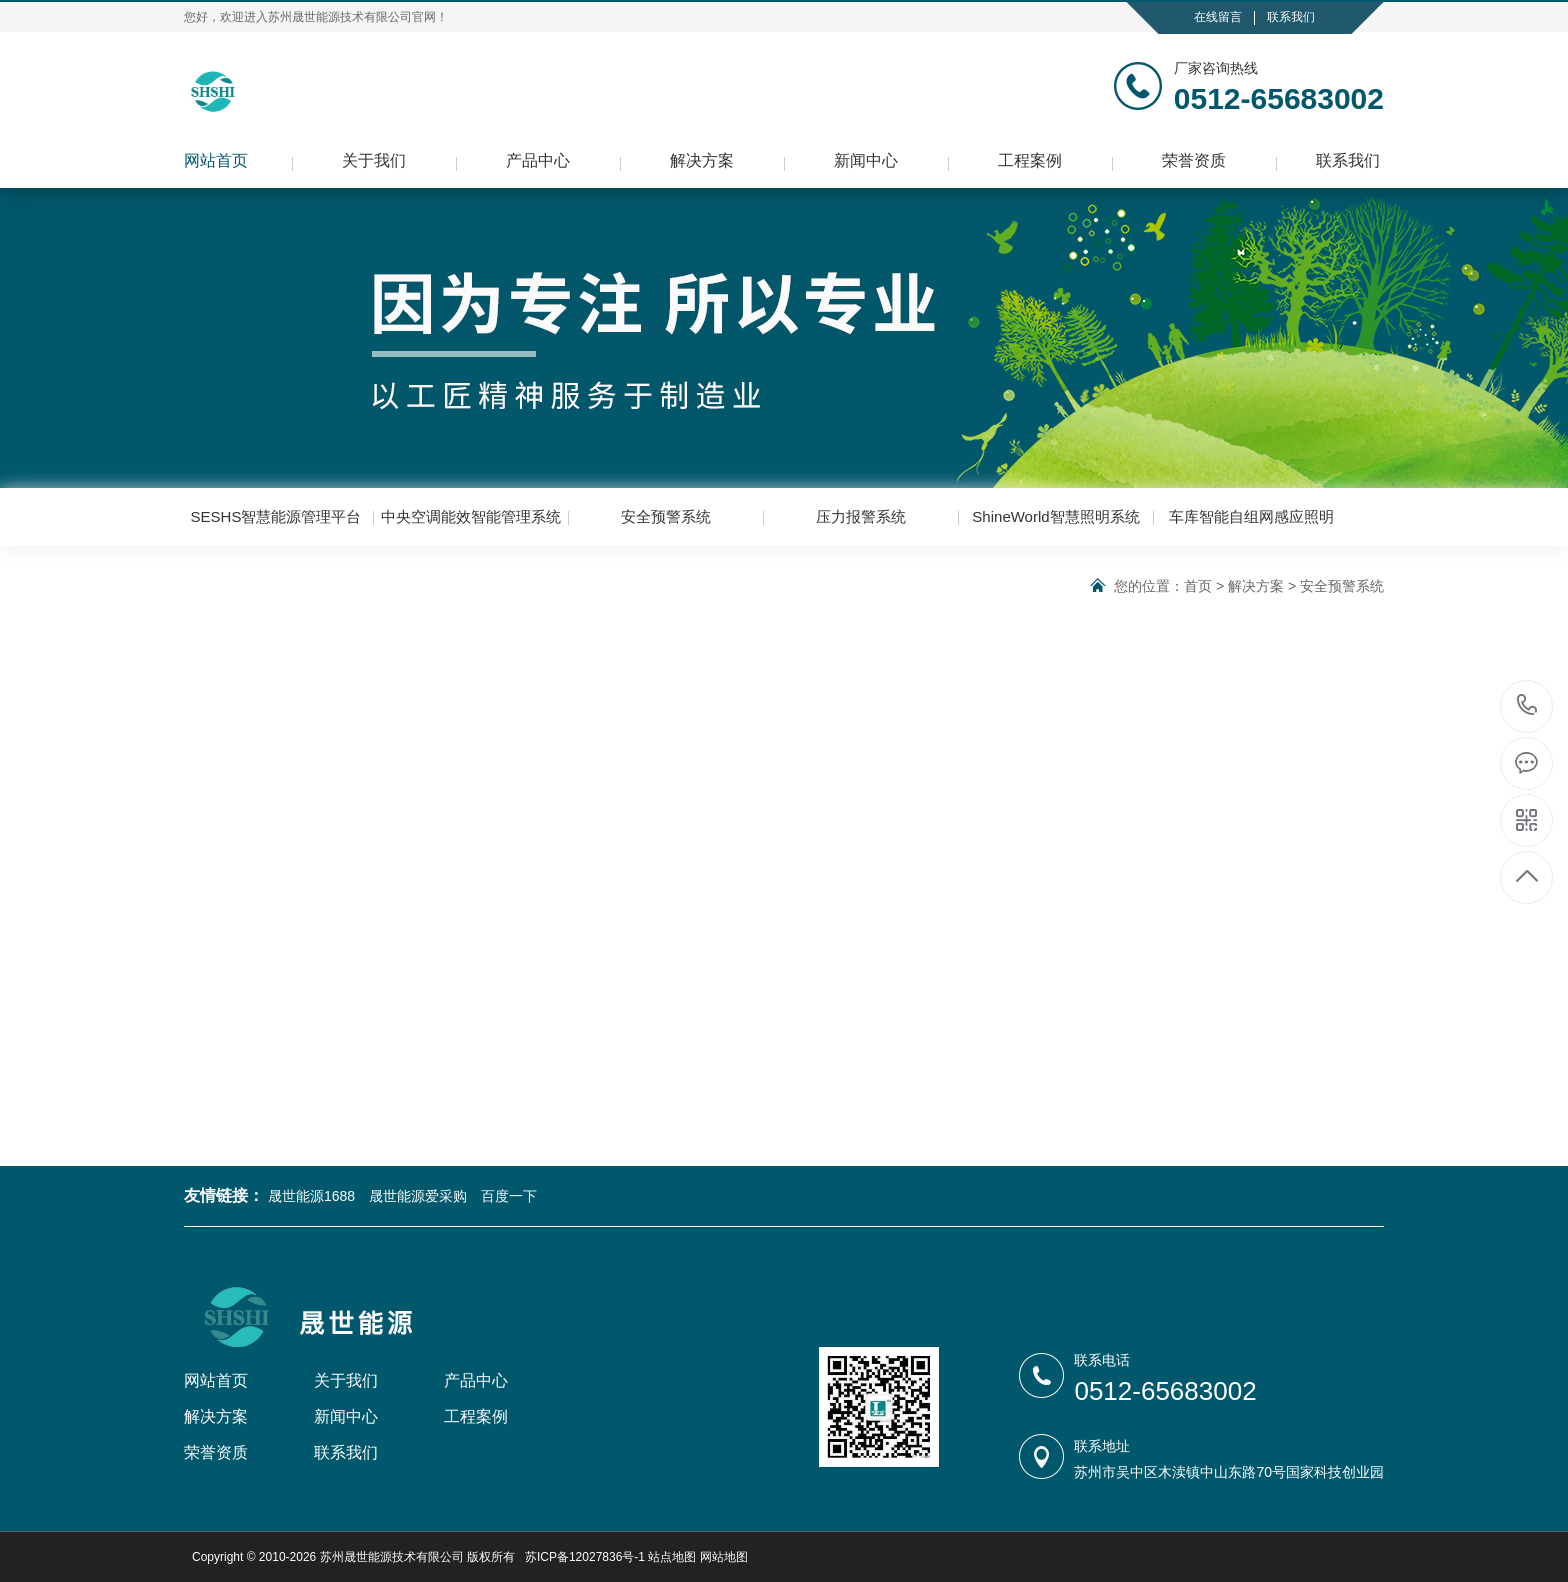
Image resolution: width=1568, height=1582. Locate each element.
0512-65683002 (1527, 706)
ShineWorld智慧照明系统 (1055, 516)
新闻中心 (866, 160)
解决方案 (702, 160)
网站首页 (216, 160)
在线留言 (1218, 17)
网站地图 (724, 1557)
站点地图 (672, 1557)
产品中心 (538, 160)
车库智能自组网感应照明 (1251, 516)
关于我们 (374, 160)
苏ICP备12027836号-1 (585, 1557)
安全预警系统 (666, 516)
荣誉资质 (1194, 160)
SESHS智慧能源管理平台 (276, 516)
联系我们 (1291, 17)
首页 (1198, 586)
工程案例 (1030, 160)
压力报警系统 (861, 516)
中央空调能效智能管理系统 (471, 516)
